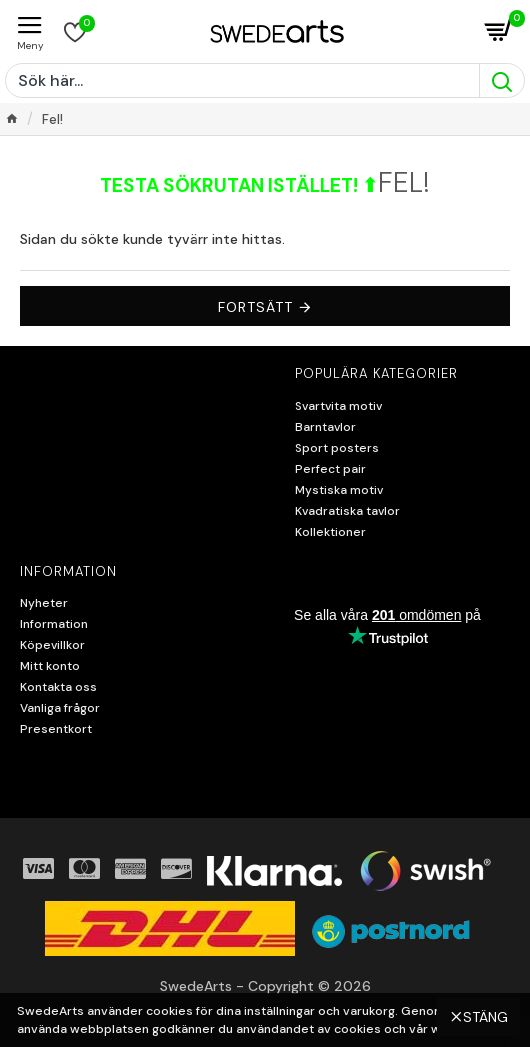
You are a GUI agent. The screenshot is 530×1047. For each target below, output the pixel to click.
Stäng (485, 993)
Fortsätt (255, 307)
